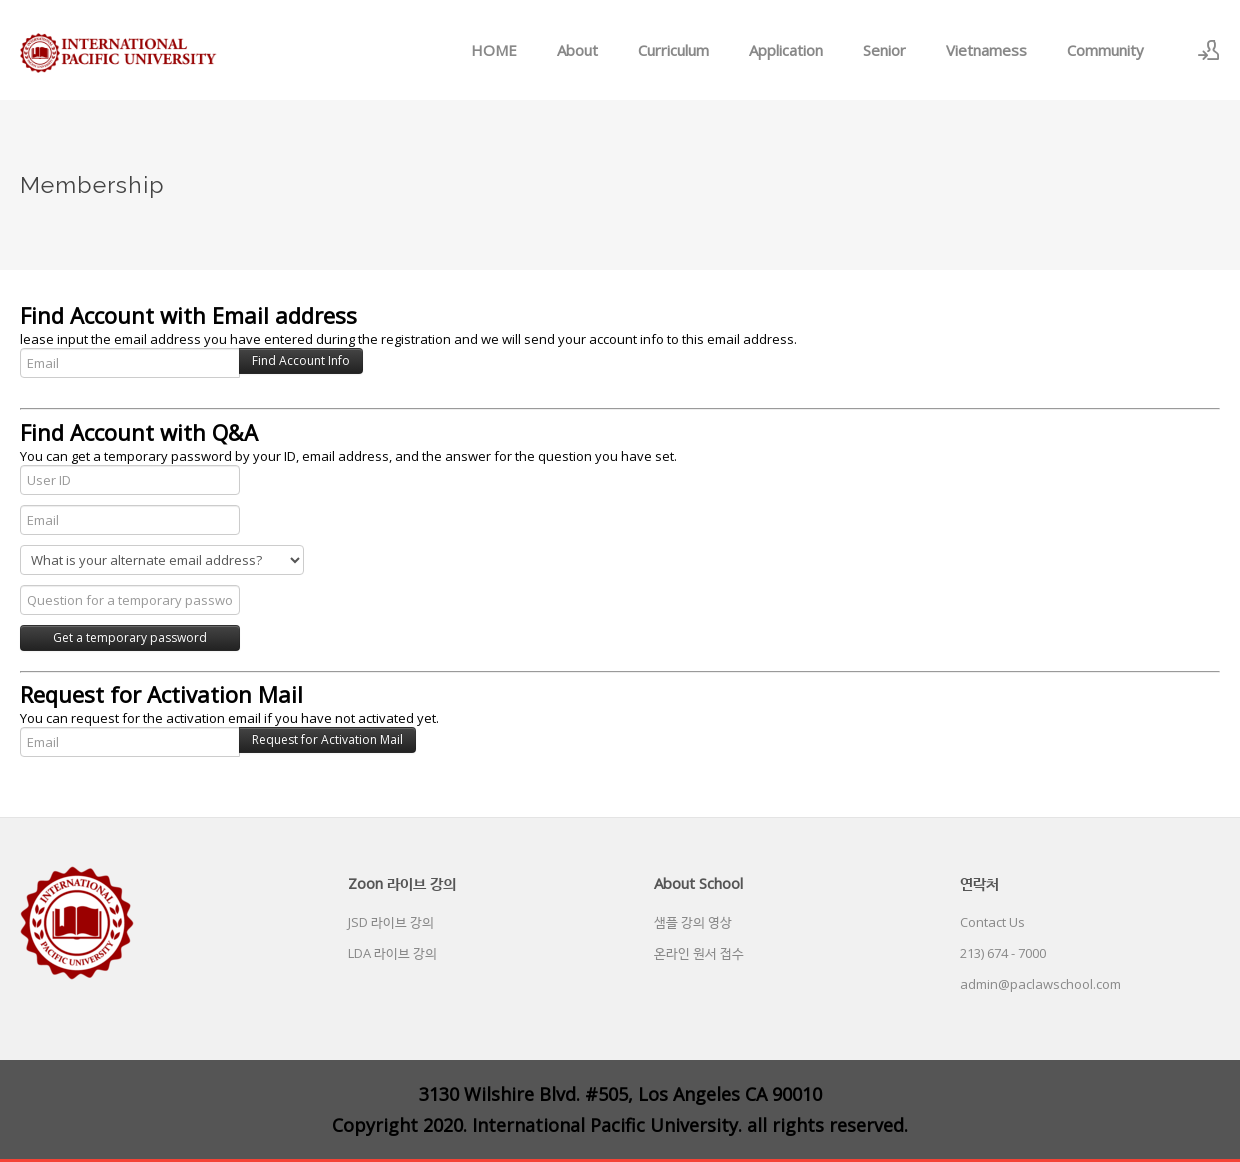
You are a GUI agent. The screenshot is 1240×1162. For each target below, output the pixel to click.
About (577, 50)
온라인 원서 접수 (699, 953)
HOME (494, 50)
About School (698, 883)
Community (1105, 50)
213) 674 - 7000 (1003, 953)
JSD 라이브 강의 (391, 922)
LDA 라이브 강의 (392, 953)
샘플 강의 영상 (693, 922)
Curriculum (673, 50)
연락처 (979, 883)
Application (786, 50)
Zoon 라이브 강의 (402, 883)
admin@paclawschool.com (1040, 984)
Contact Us (992, 922)
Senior (884, 50)
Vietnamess (986, 50)
